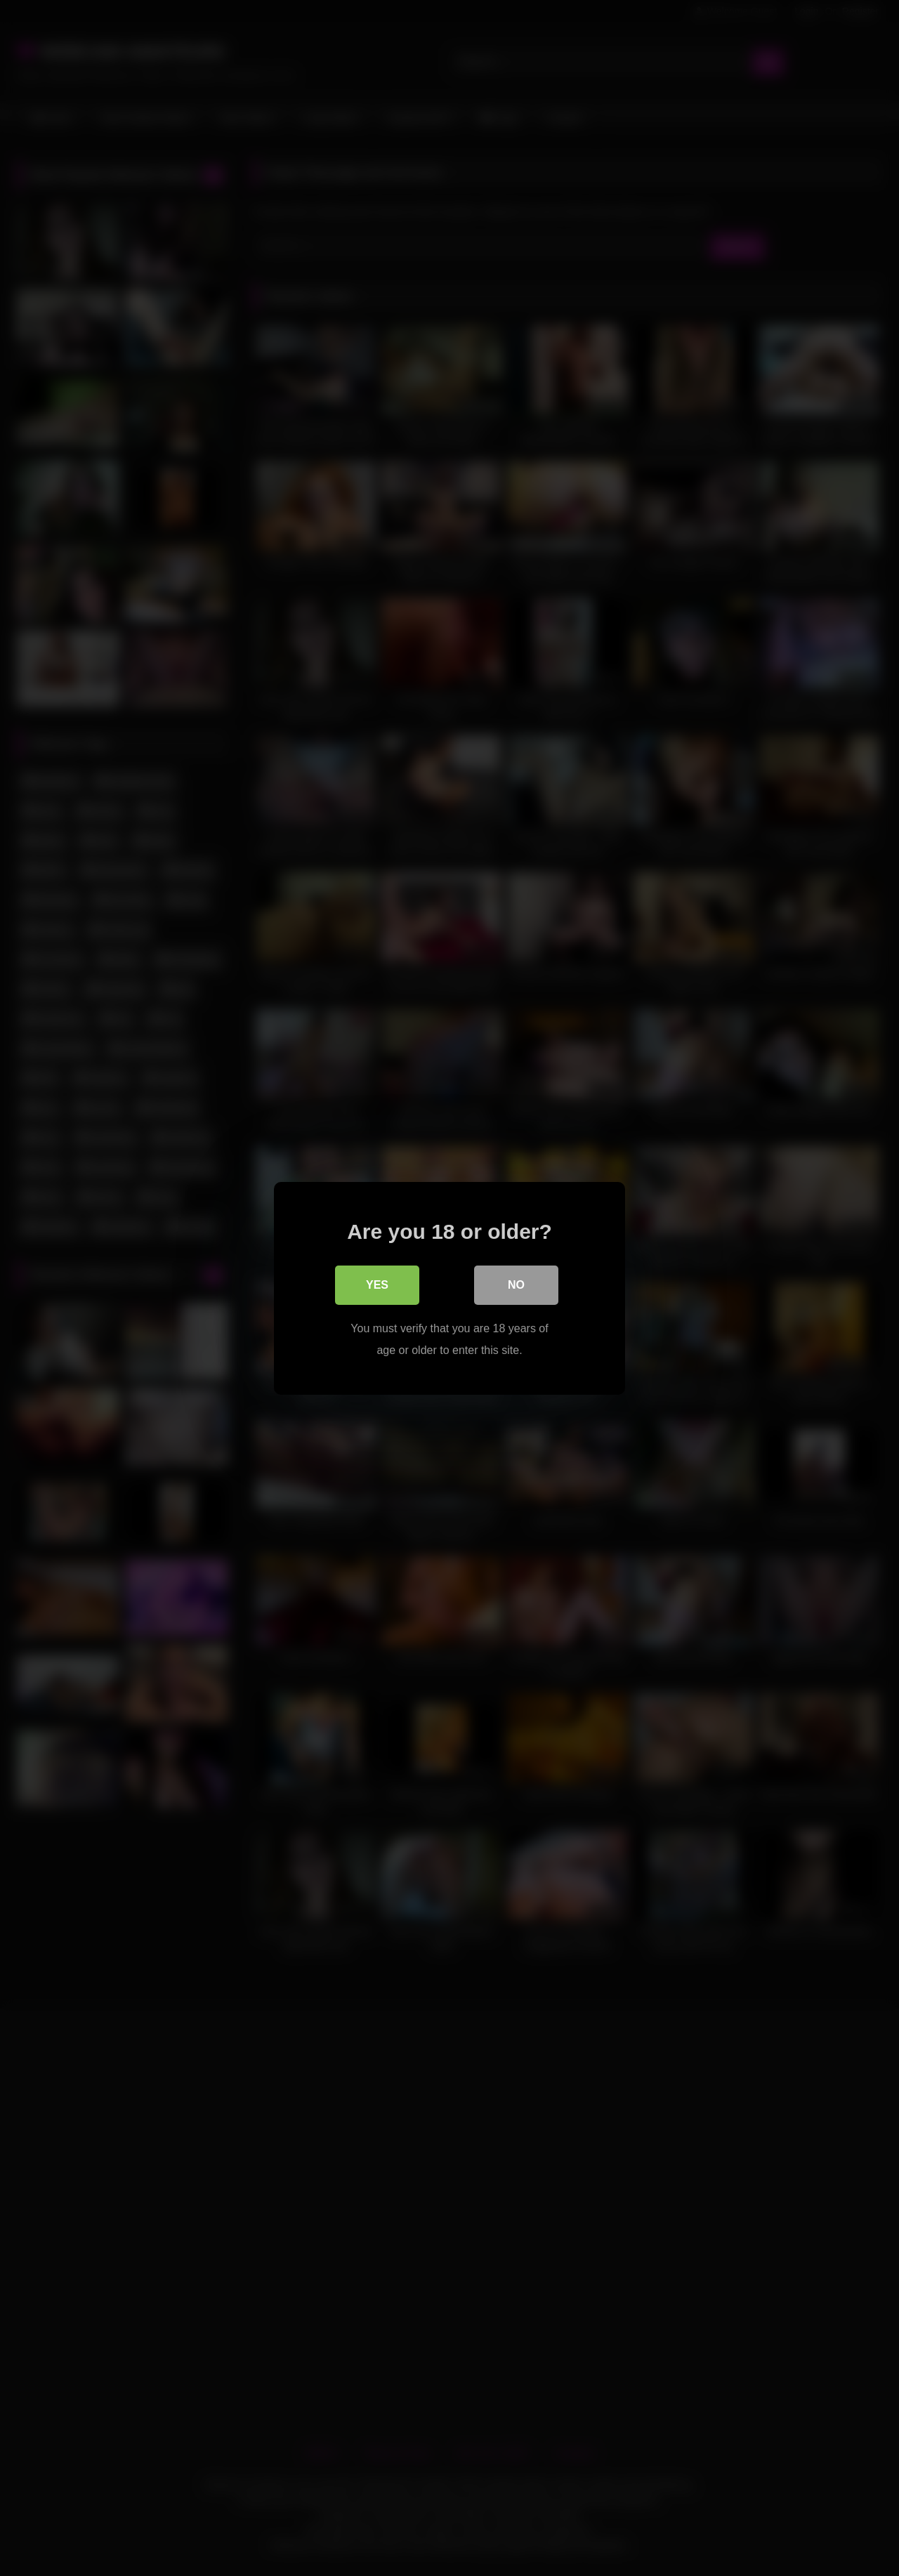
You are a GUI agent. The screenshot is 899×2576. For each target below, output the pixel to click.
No (516, 1284)
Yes (377, 1284)
